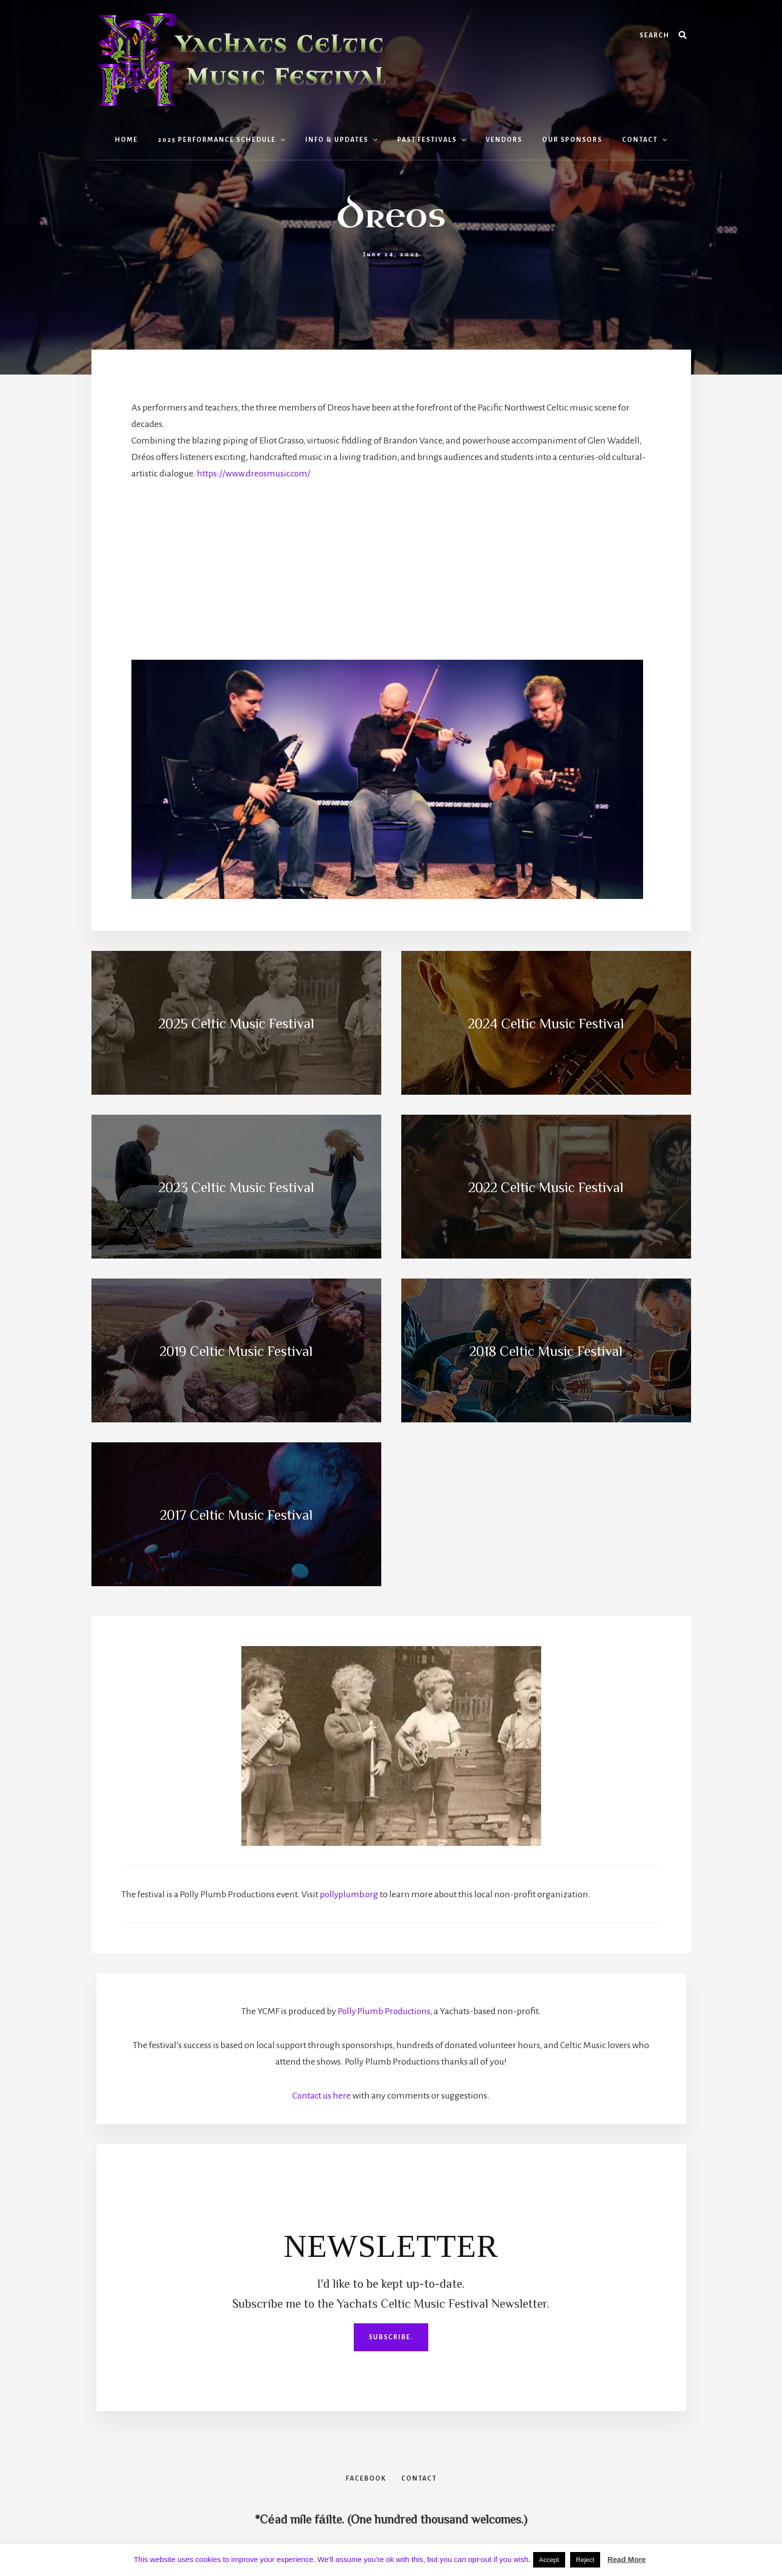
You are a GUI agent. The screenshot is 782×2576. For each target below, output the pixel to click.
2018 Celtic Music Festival (546, 1350)
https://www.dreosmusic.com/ (255, 473)
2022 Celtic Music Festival (546, 1187)
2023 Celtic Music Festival (236, 1187)
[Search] (683, 35)
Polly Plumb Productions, (385, 2011)
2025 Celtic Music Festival (236, 1023)
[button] (292, 140)
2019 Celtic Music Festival (236, 1350)
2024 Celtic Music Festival (546, 1023)
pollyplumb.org (350, 1894)
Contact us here (321, 2096)
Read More (627, 2559)
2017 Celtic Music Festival (236, 1514)
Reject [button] (585, 2560)
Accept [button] (549, 2560)
